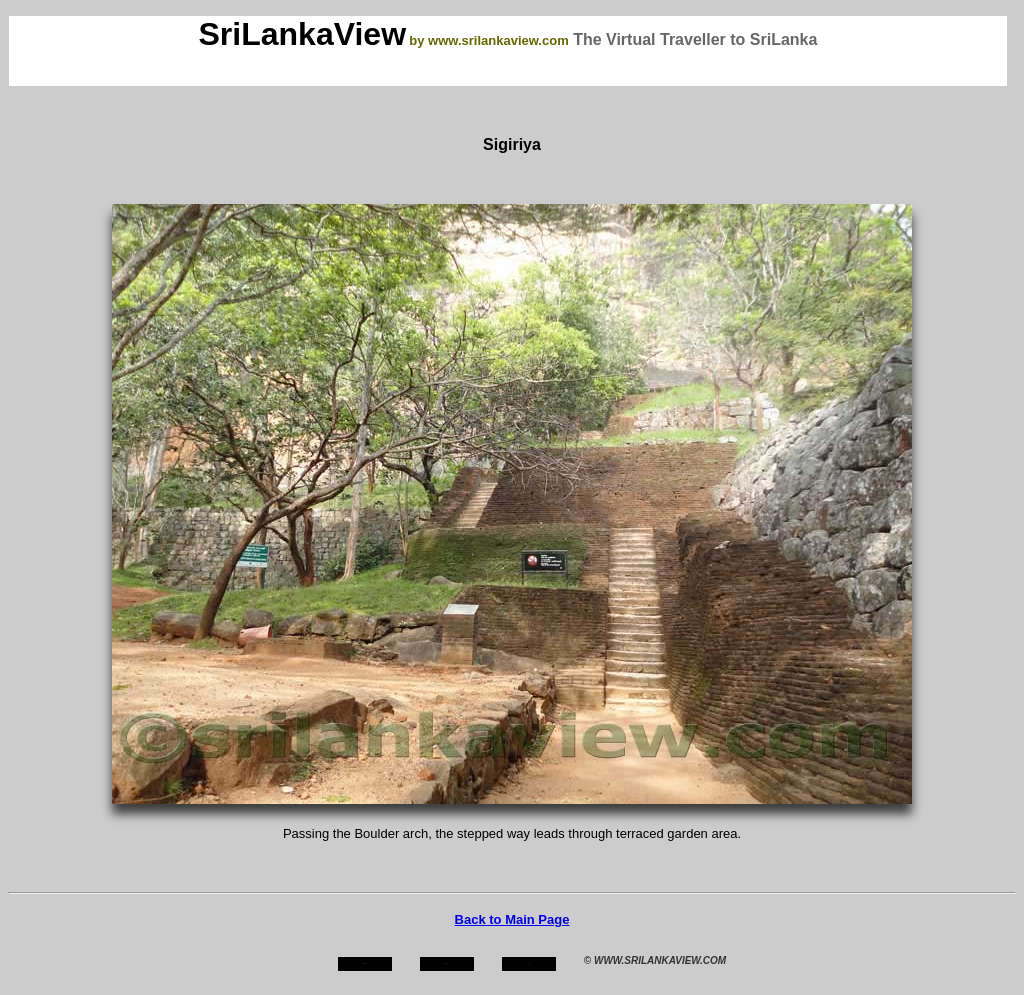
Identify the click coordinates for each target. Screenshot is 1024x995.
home (364, 963)
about (447, 963)
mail (529, 963)
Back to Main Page (512, 919)
